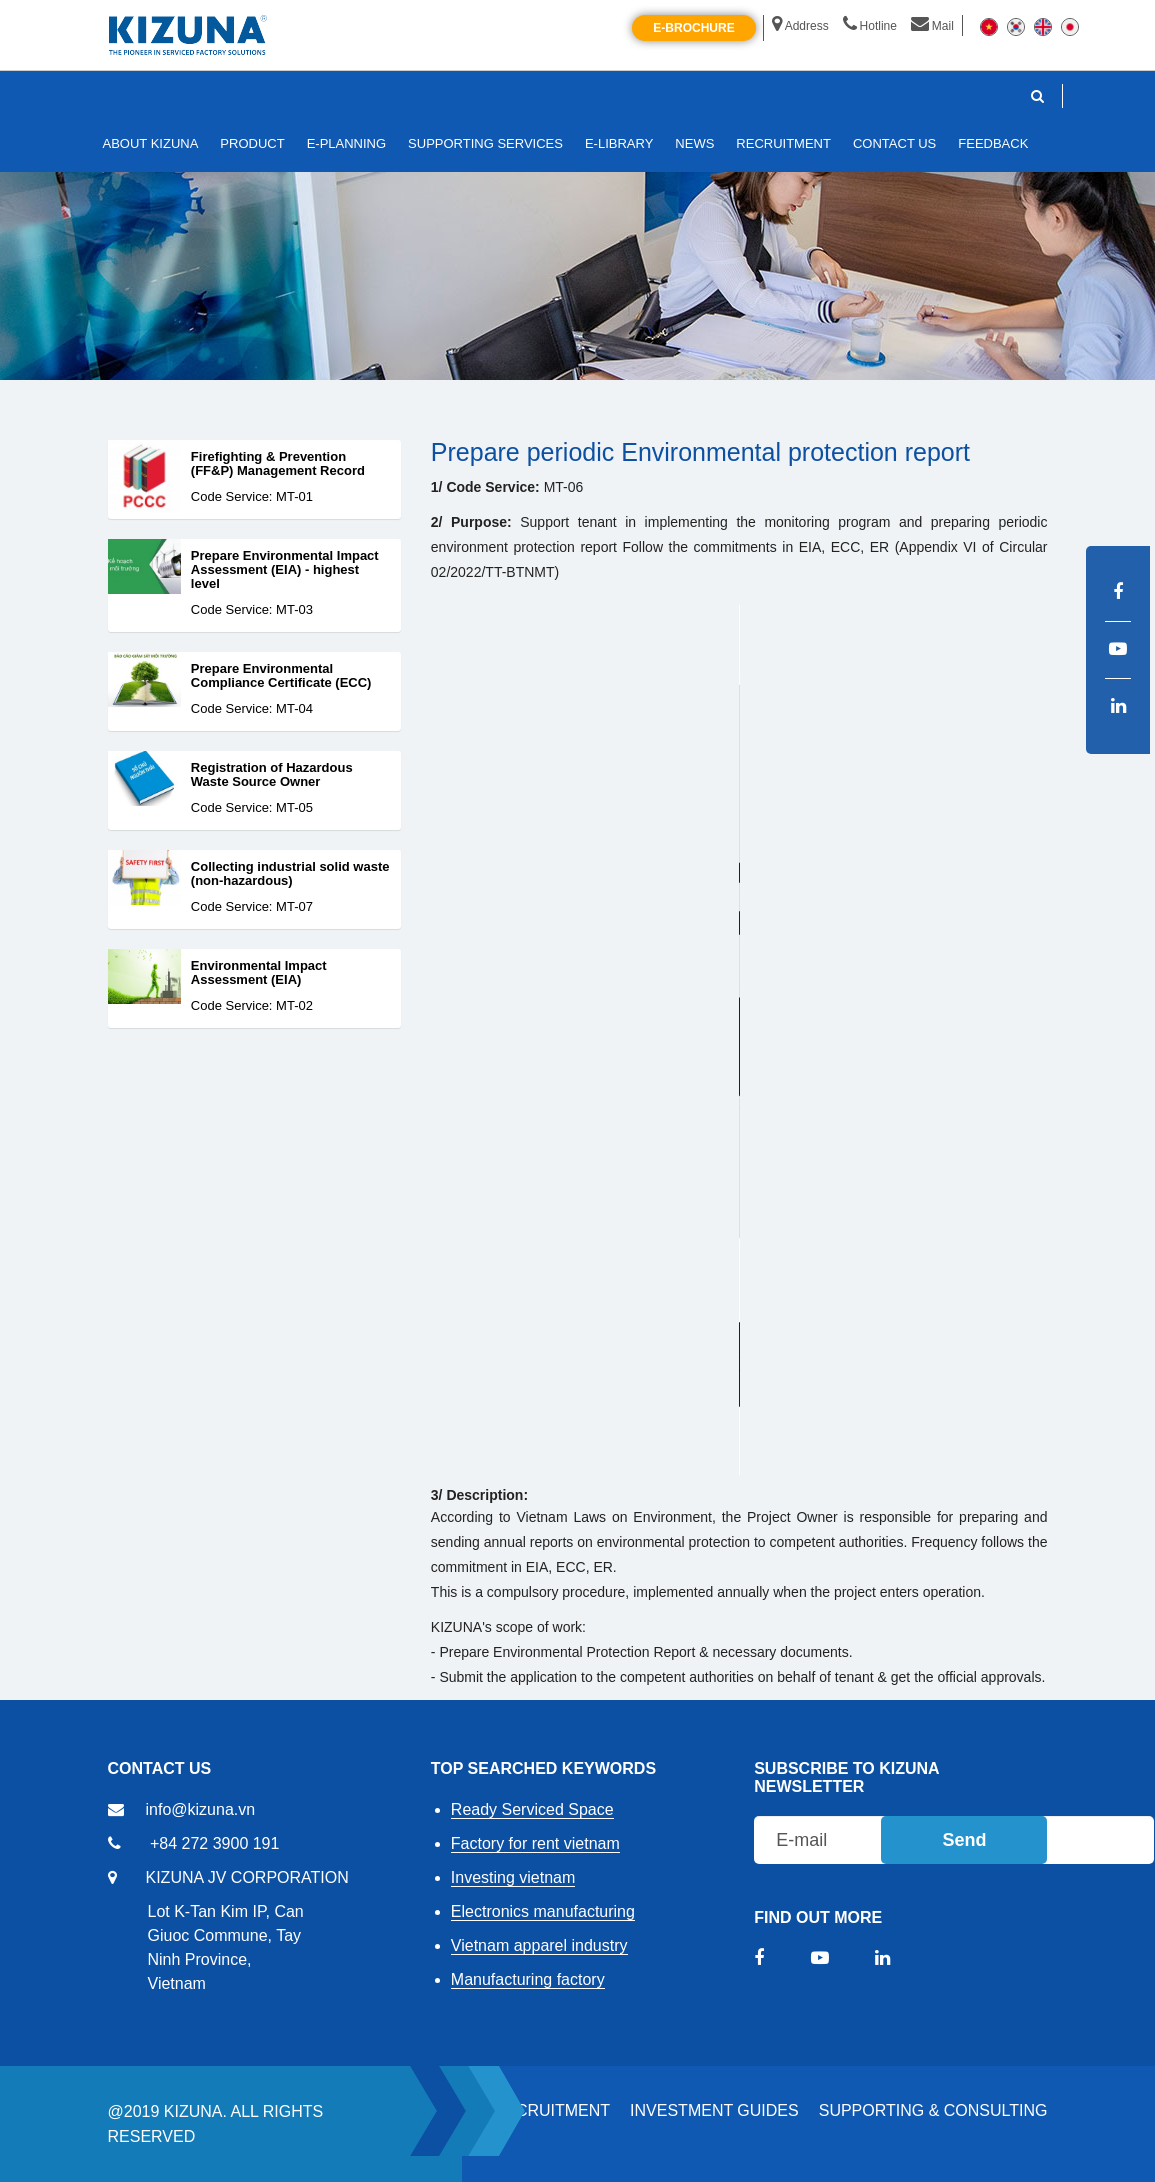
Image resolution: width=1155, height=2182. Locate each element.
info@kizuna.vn (201, 1809)
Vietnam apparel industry (539, 1945)
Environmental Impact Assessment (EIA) (259, 973)
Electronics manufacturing (543, 1911)
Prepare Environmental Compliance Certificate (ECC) (281, 676)
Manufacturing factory (528, 1979)
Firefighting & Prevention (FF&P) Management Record (278, 464)
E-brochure (693, 28)
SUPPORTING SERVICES (485, 143)
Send (964, 1840)
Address (800, 26)
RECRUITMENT (552, 2110)
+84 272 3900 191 (214, 1843)
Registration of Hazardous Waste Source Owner (272, 775)
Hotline (870, 26)
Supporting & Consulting (933, 2110)
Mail (932, 26)
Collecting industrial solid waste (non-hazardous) (290, 874)
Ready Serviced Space (532, 1809)
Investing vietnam (513, 1877)
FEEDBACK (993, 143)
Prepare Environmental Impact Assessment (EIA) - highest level (285, 570)
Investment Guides (714, 2110)
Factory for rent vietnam (535, 1843)
